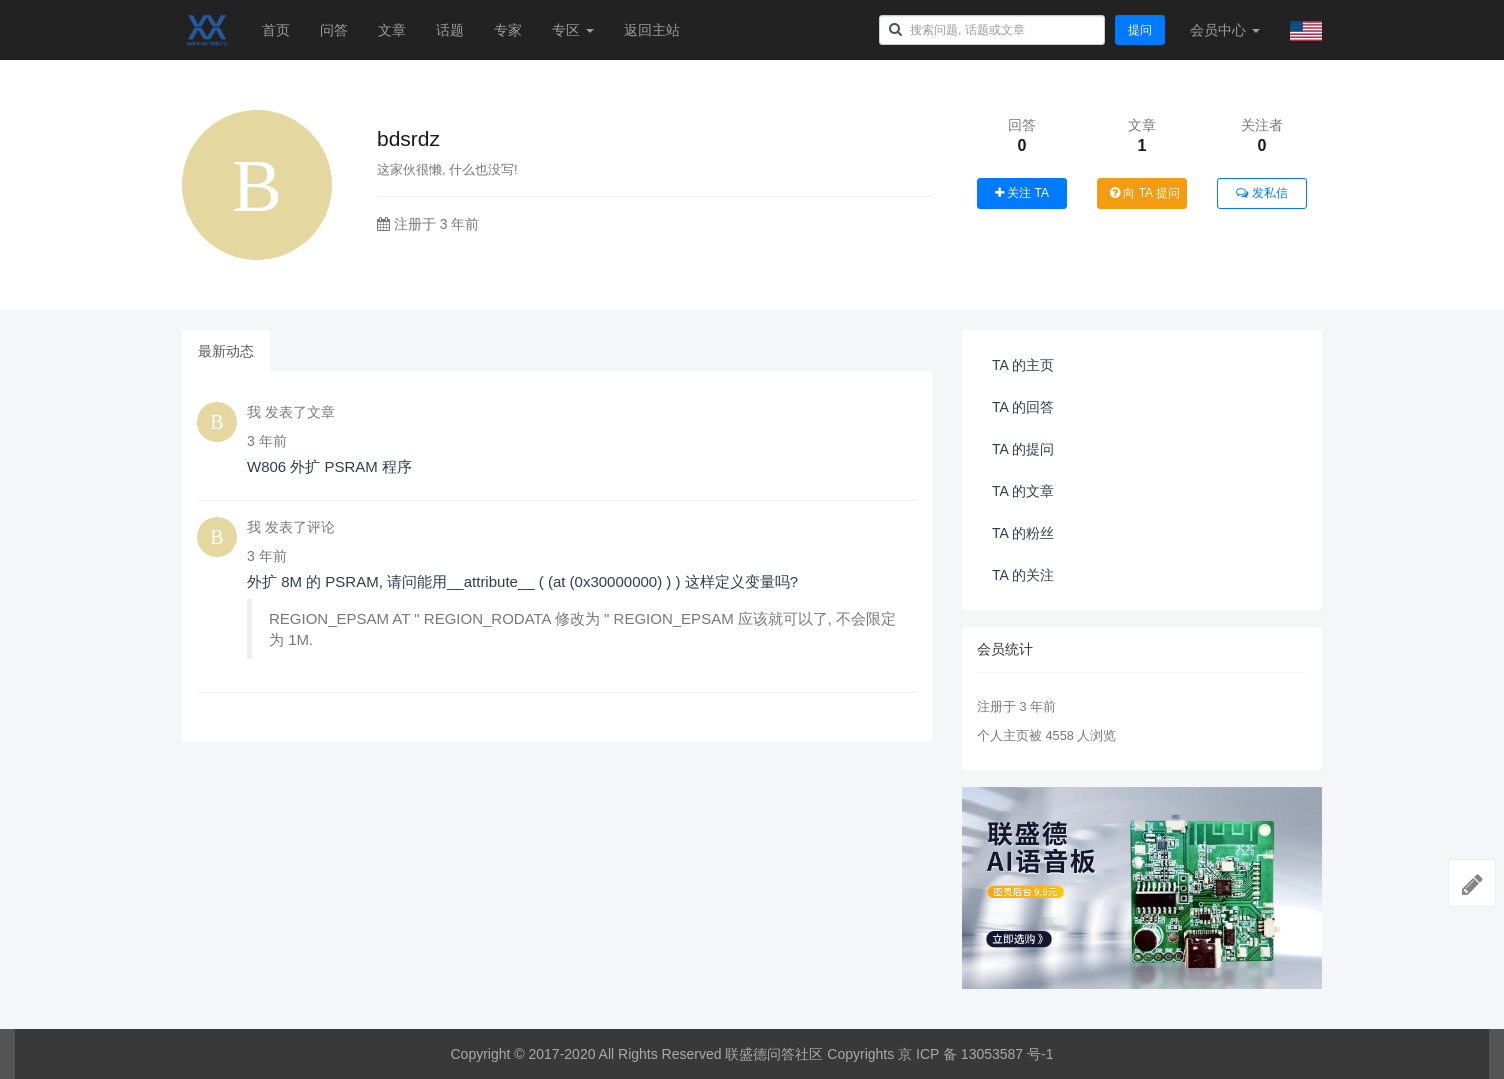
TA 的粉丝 (1023, 533)
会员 (1225, 30)
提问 (1140, 30)
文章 (392, 30)
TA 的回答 (1023, 407)
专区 (573, 30)
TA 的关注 (1023, 575)
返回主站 (652, 30)
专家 (508, 30)
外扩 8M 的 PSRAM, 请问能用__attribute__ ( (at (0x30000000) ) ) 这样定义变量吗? (522, 581)
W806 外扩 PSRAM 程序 (329, 466)
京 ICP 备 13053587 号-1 (975, 1054)
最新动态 (226, 351)
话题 (450, 30)
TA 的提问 (1023, 449)
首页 (276, 30)
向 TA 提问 (1145, 193)
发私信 (1261, 193)
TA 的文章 (1023, 491)
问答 (334, 30)
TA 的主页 (1023, 365)
